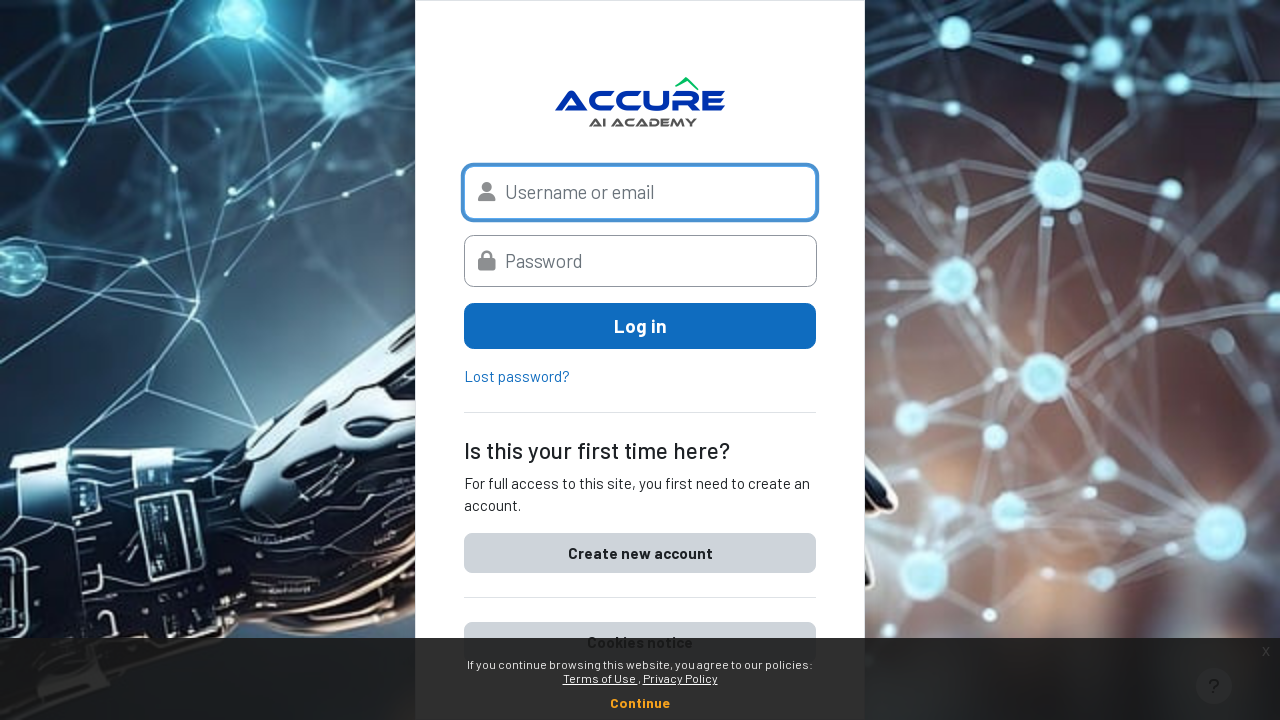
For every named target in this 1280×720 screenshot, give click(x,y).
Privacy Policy (680, 678)
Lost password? (517, 376)
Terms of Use (600, 678)
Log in (640, 325)
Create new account (640, 553)
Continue (640, 702)
